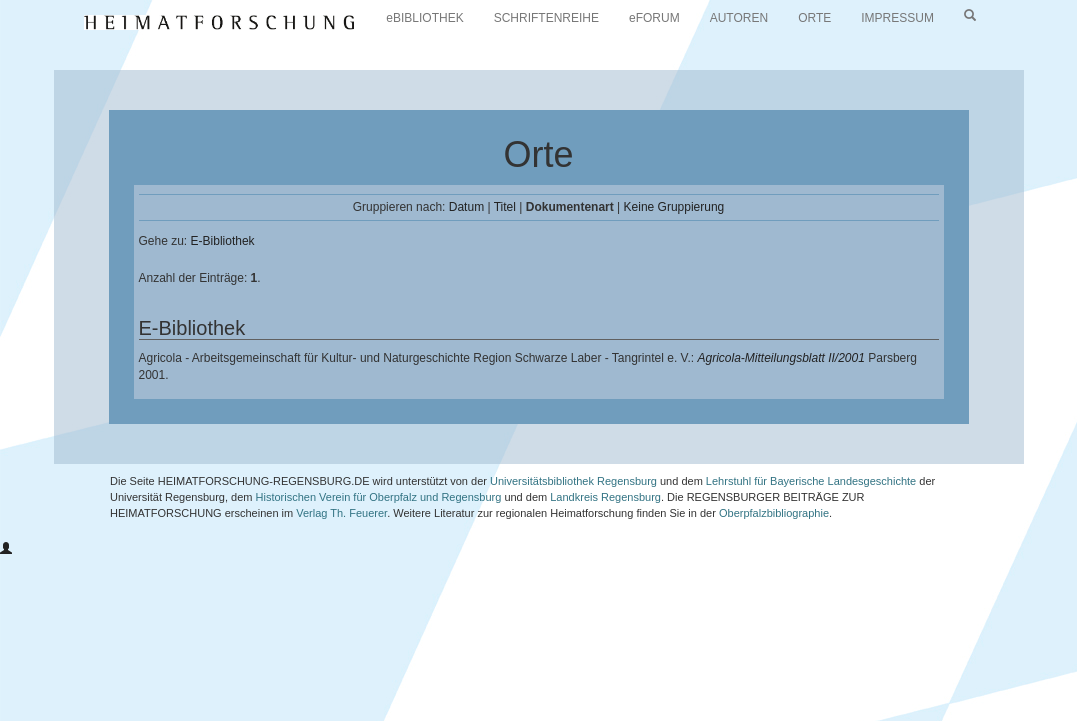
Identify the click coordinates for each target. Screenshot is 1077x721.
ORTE (814, 18)
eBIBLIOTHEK (424, 18)
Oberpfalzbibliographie (774, 513)
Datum (466, 207)
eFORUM (654, 18)
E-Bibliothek (223, 241)
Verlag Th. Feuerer (341, 513)
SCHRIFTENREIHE (546, 18)
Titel (505, 207)
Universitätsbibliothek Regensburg (573, 481)
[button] (6, 549)
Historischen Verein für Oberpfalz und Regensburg (379, 497)
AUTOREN (739, 18)
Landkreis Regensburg (605, 497)
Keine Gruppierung (674, 207)
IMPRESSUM (897, 18)
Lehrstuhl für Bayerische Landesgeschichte (811, 481)
